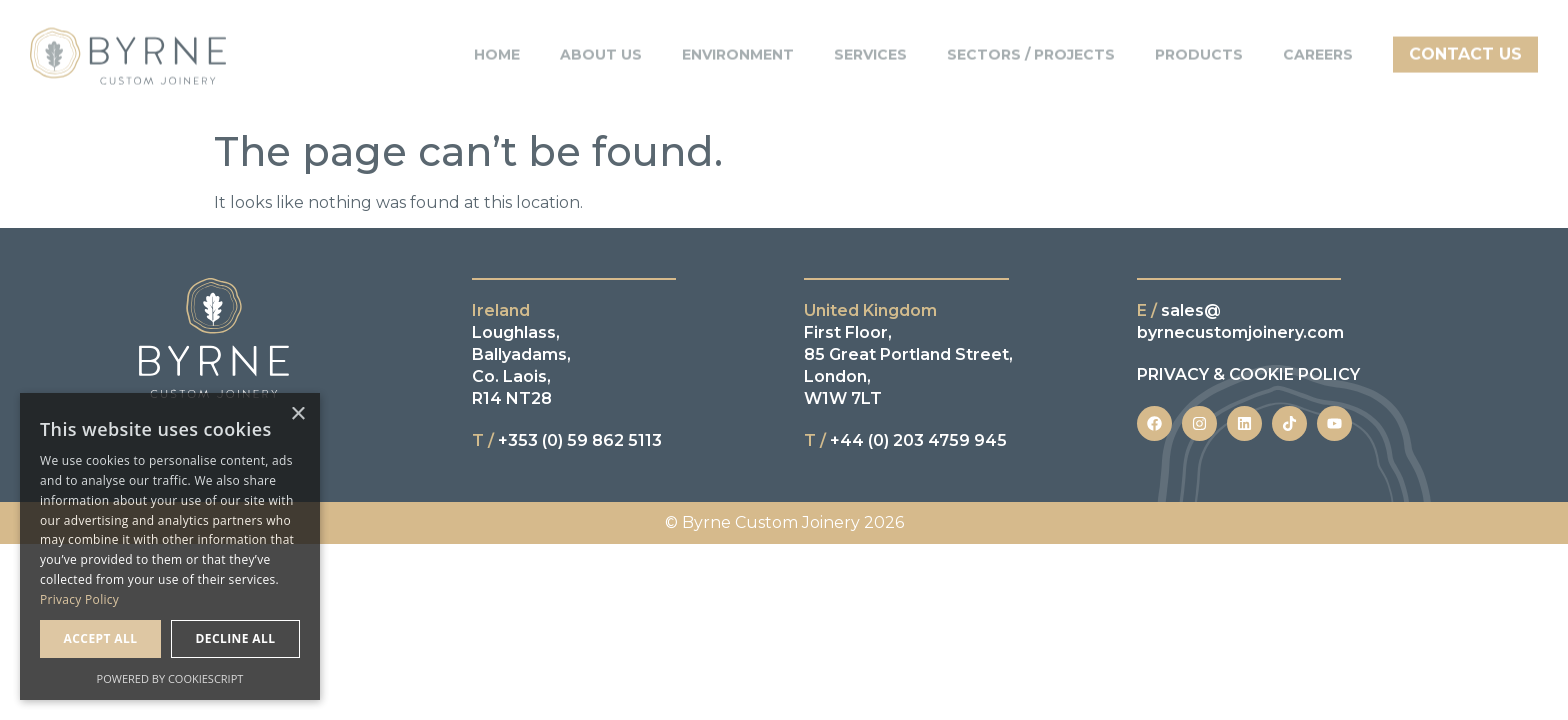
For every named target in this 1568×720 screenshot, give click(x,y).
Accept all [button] (101, 638)
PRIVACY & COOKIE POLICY (1248, 374)
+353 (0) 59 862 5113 (567, 440)
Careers (1318, 48)
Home (497, 48)
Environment (738, 48)
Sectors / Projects (1031, 48)
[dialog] (170, 546)
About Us (601, 48)
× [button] (297, 414)
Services (870, 48)
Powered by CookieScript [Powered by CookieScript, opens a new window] (170, 678)
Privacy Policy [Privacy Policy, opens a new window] (79, 599)
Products (1199, 48)
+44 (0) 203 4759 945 (905, 440)
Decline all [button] (236, 638)
